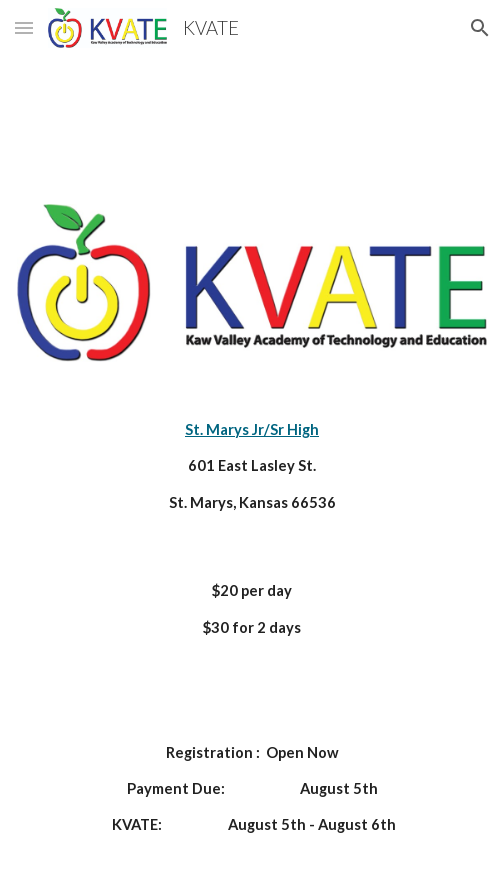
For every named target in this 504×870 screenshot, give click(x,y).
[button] (24, 27)
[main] (251, 466)
